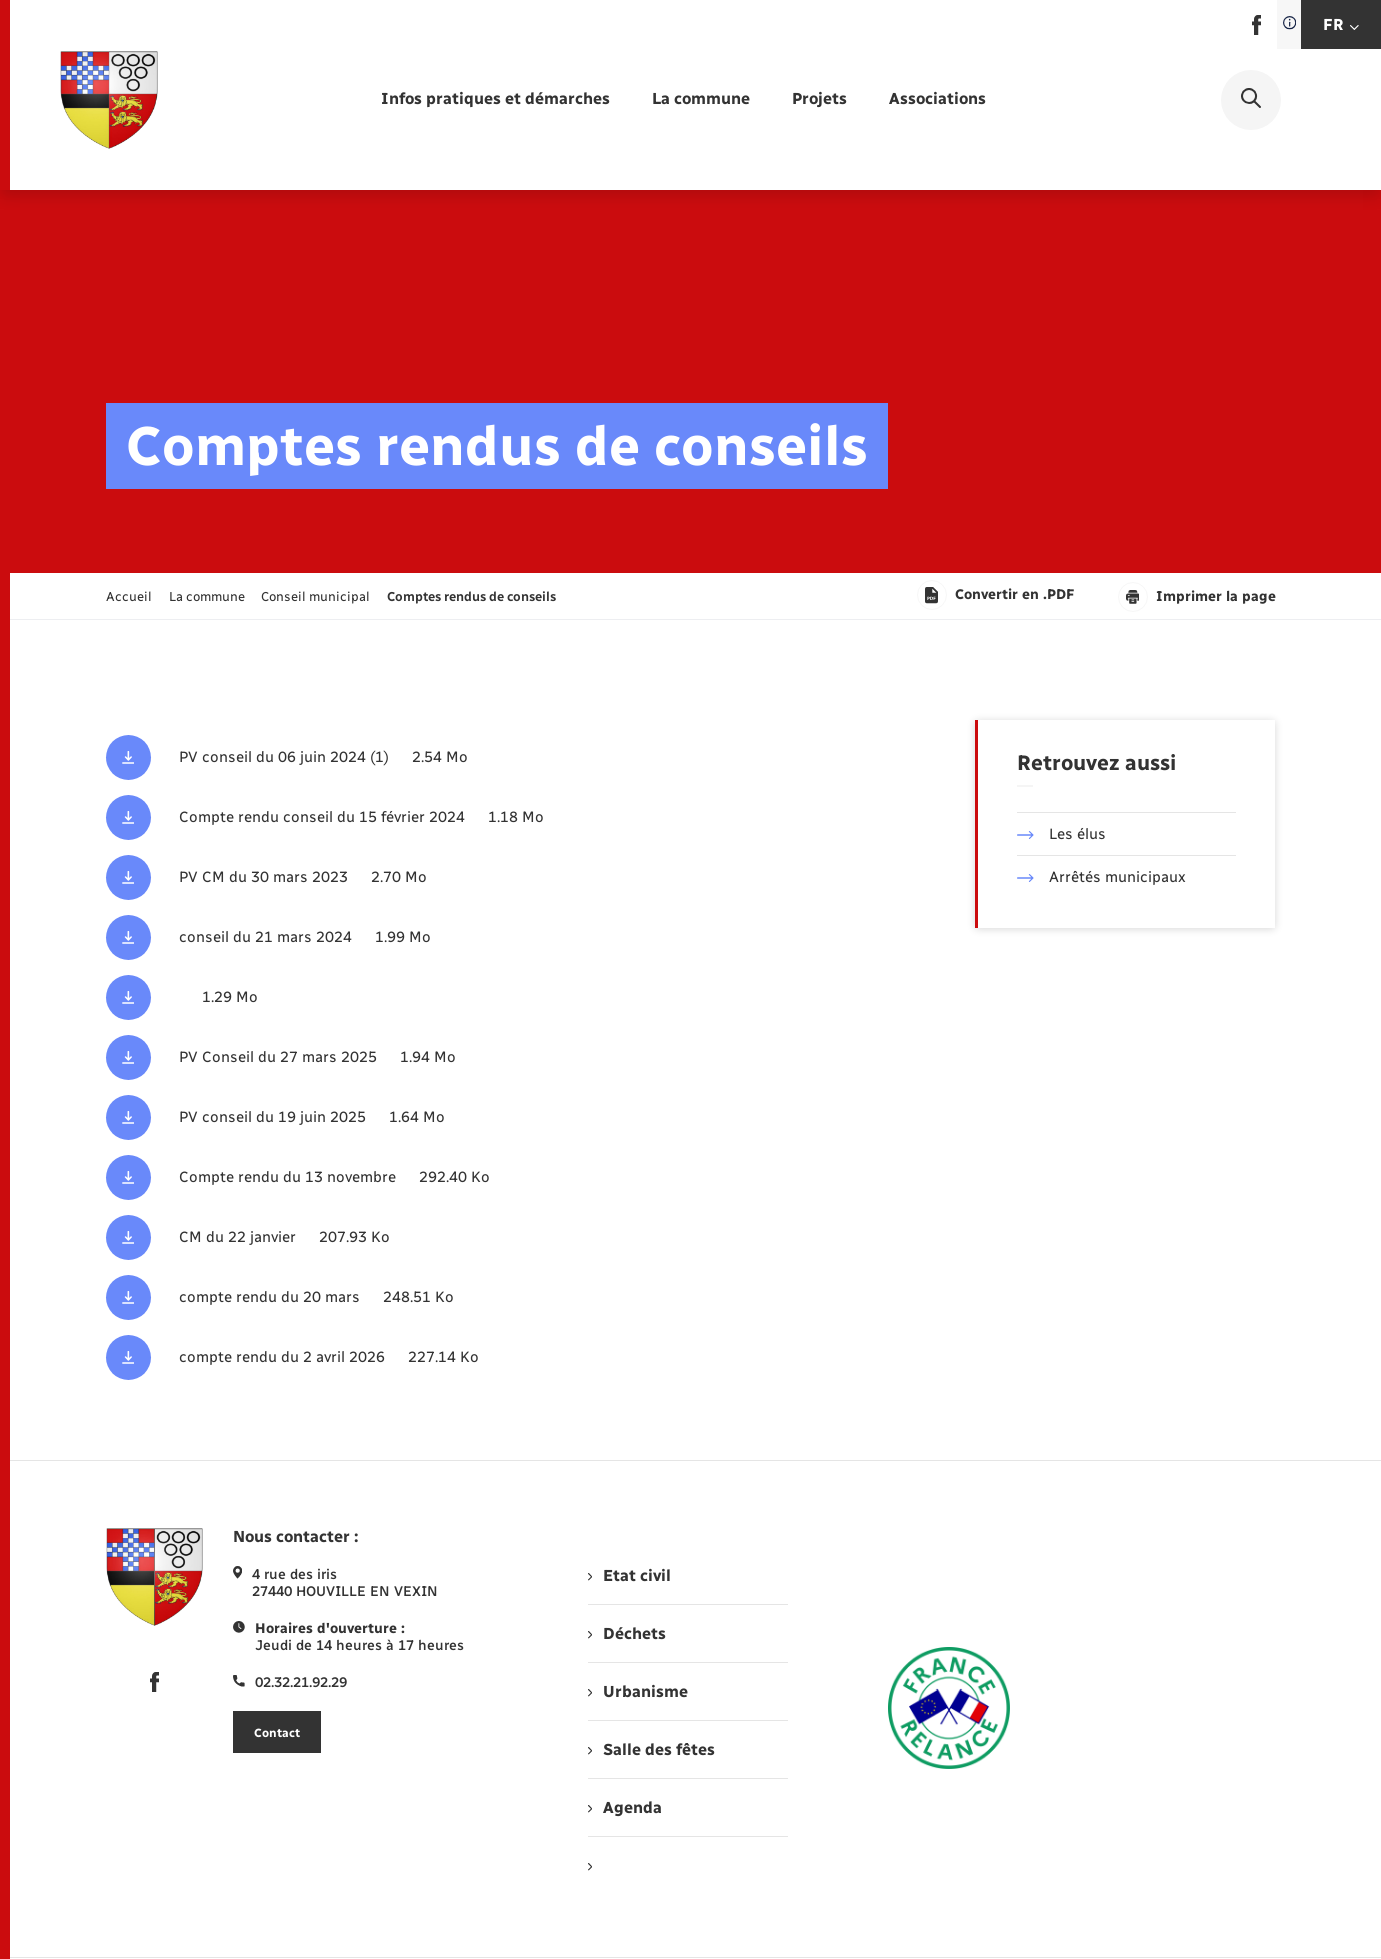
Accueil (129, 596)
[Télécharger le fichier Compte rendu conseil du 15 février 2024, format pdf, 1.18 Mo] (491, 817)
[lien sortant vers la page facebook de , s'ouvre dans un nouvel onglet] (1256, 30)
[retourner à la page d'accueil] (109, 100)
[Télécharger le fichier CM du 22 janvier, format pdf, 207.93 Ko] (491, 1237)
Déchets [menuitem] (627, 1633)
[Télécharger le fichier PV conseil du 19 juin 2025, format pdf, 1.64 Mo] (491, 1117)
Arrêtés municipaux (1101, 877)
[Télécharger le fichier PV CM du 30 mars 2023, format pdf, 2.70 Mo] (491, 877)
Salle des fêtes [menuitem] (651, 1749)
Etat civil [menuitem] (629, 1575)
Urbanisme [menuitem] (638, 1691)
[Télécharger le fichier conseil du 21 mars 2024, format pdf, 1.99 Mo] (491, 937)
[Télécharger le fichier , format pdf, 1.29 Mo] (491, 997)
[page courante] (471, 596)
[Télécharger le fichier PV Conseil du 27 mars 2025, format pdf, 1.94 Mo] (491, 1057)
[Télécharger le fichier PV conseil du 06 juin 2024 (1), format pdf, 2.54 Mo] (491, 757)
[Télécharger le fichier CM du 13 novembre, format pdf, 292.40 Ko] (491, 1177)
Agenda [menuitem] (625, 1807)
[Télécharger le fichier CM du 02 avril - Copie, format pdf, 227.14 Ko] (491, 1357)
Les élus (1061, 834)
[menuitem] (495, 99)
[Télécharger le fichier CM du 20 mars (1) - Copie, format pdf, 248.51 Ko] (491, 1297)
